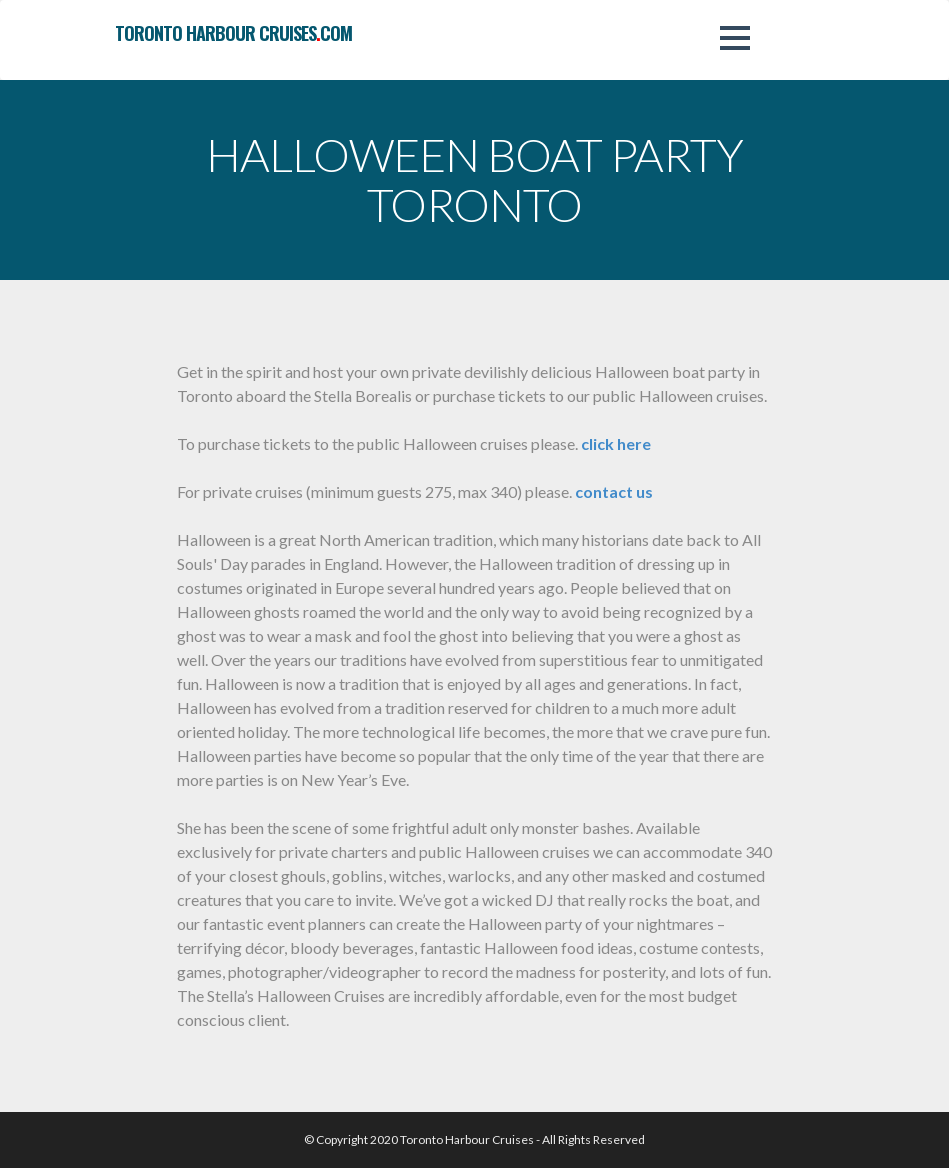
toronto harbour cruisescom (233, 33)
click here (616, 443)
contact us (614, 491)
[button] (735, 38)
